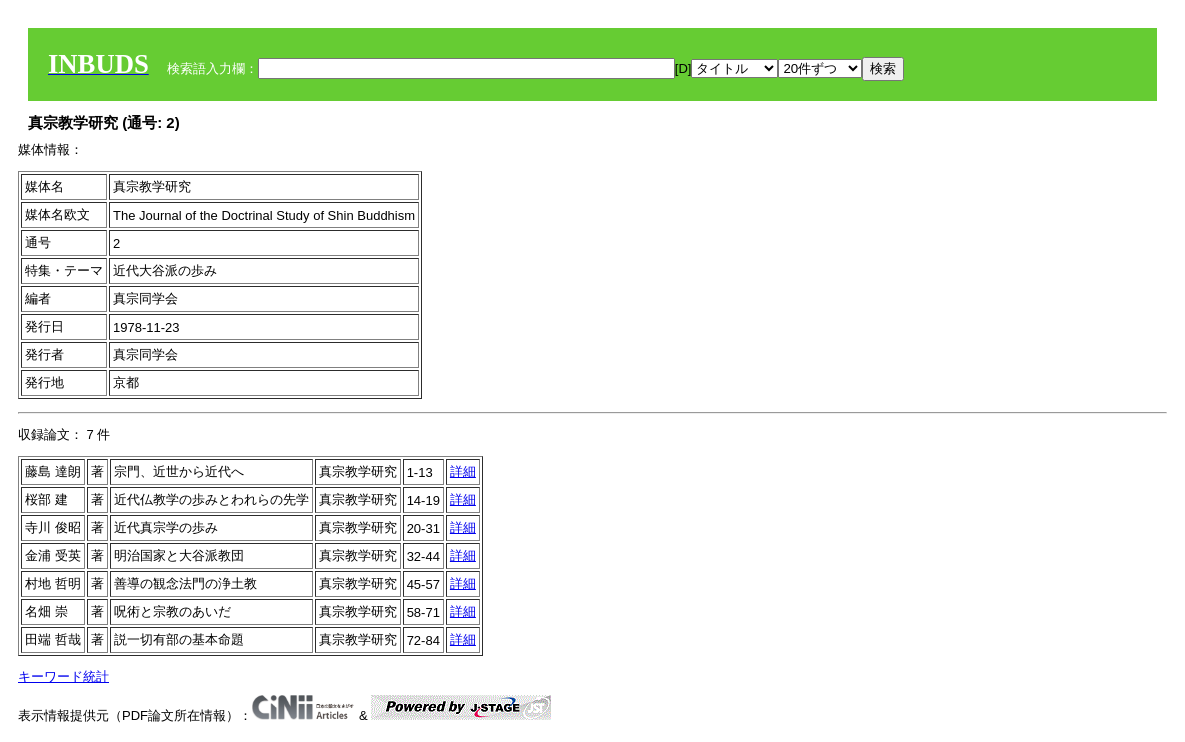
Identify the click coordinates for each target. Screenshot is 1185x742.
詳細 (463, 471)
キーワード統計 (63, 676)
